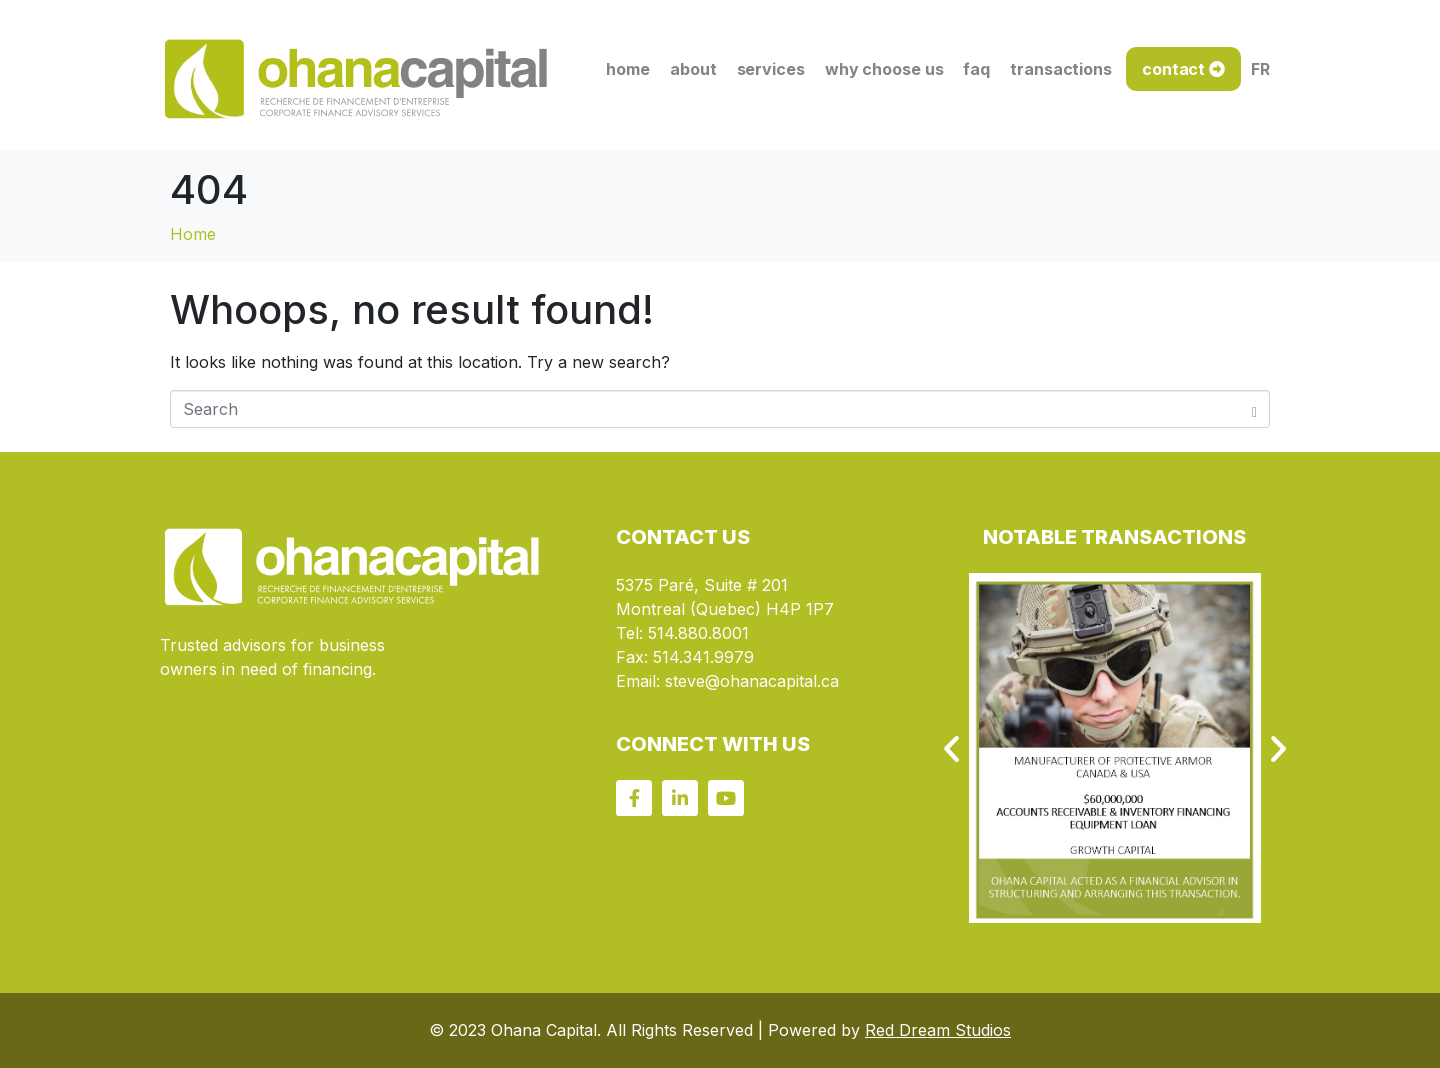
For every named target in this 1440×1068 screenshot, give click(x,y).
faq (976, 69)
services (771, 69)
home (628, 69)
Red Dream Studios (938, 1030)
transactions (1061, 69)
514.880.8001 (698, 633)
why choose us (884, 69)
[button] (951, 748)
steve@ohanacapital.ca (752, 681)
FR (1260, 69)
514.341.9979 (703, 657)
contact (1173, 69)
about (693, 69)
